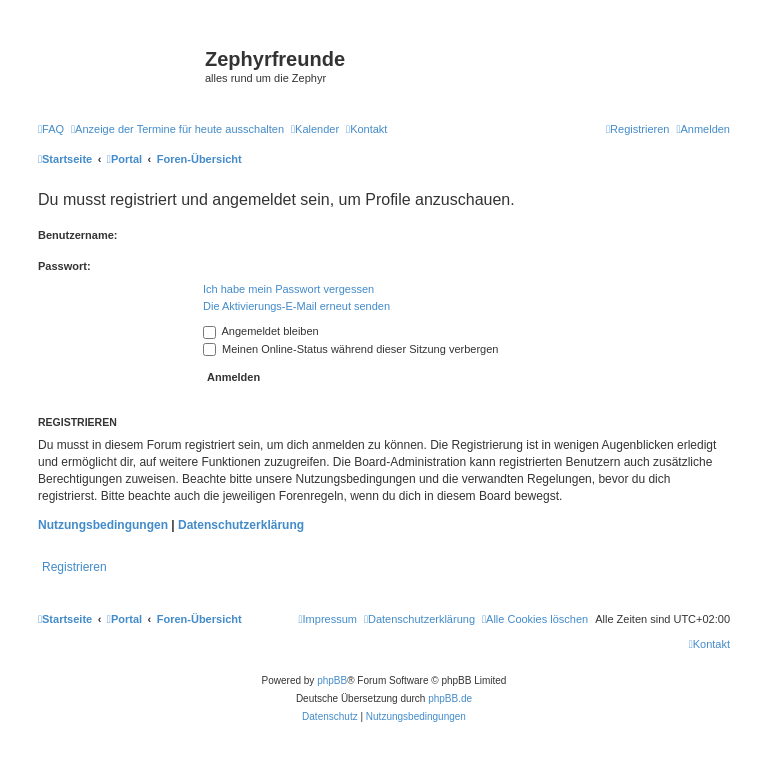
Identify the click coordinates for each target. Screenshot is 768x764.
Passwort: (64, 266)
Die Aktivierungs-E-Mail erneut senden (296, 306)
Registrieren (74, 567)
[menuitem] (51, 129)
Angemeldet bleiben (261, 331)
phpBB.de (450, 698)
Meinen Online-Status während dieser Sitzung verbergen (350, 349)
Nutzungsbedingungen (103, 525)
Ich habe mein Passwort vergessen (288, 289)
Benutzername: (77, 235)
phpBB (332, 680)
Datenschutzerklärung (241, 525)
